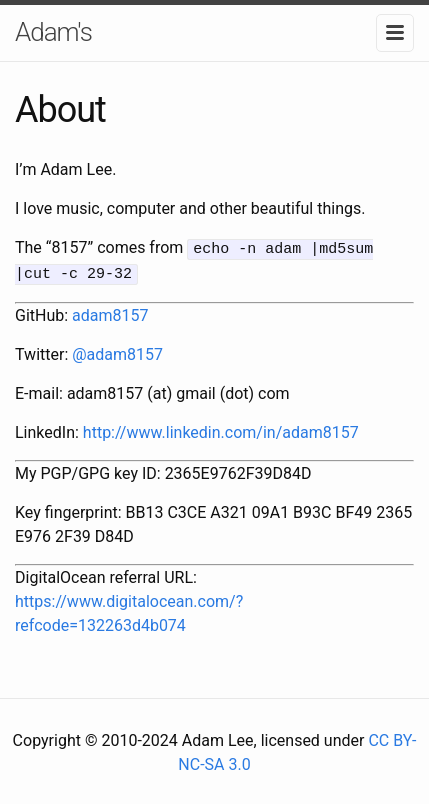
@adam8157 (117, 351)
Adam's (53, 32)
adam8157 (110, 312)
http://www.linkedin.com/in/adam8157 (221, 429)
